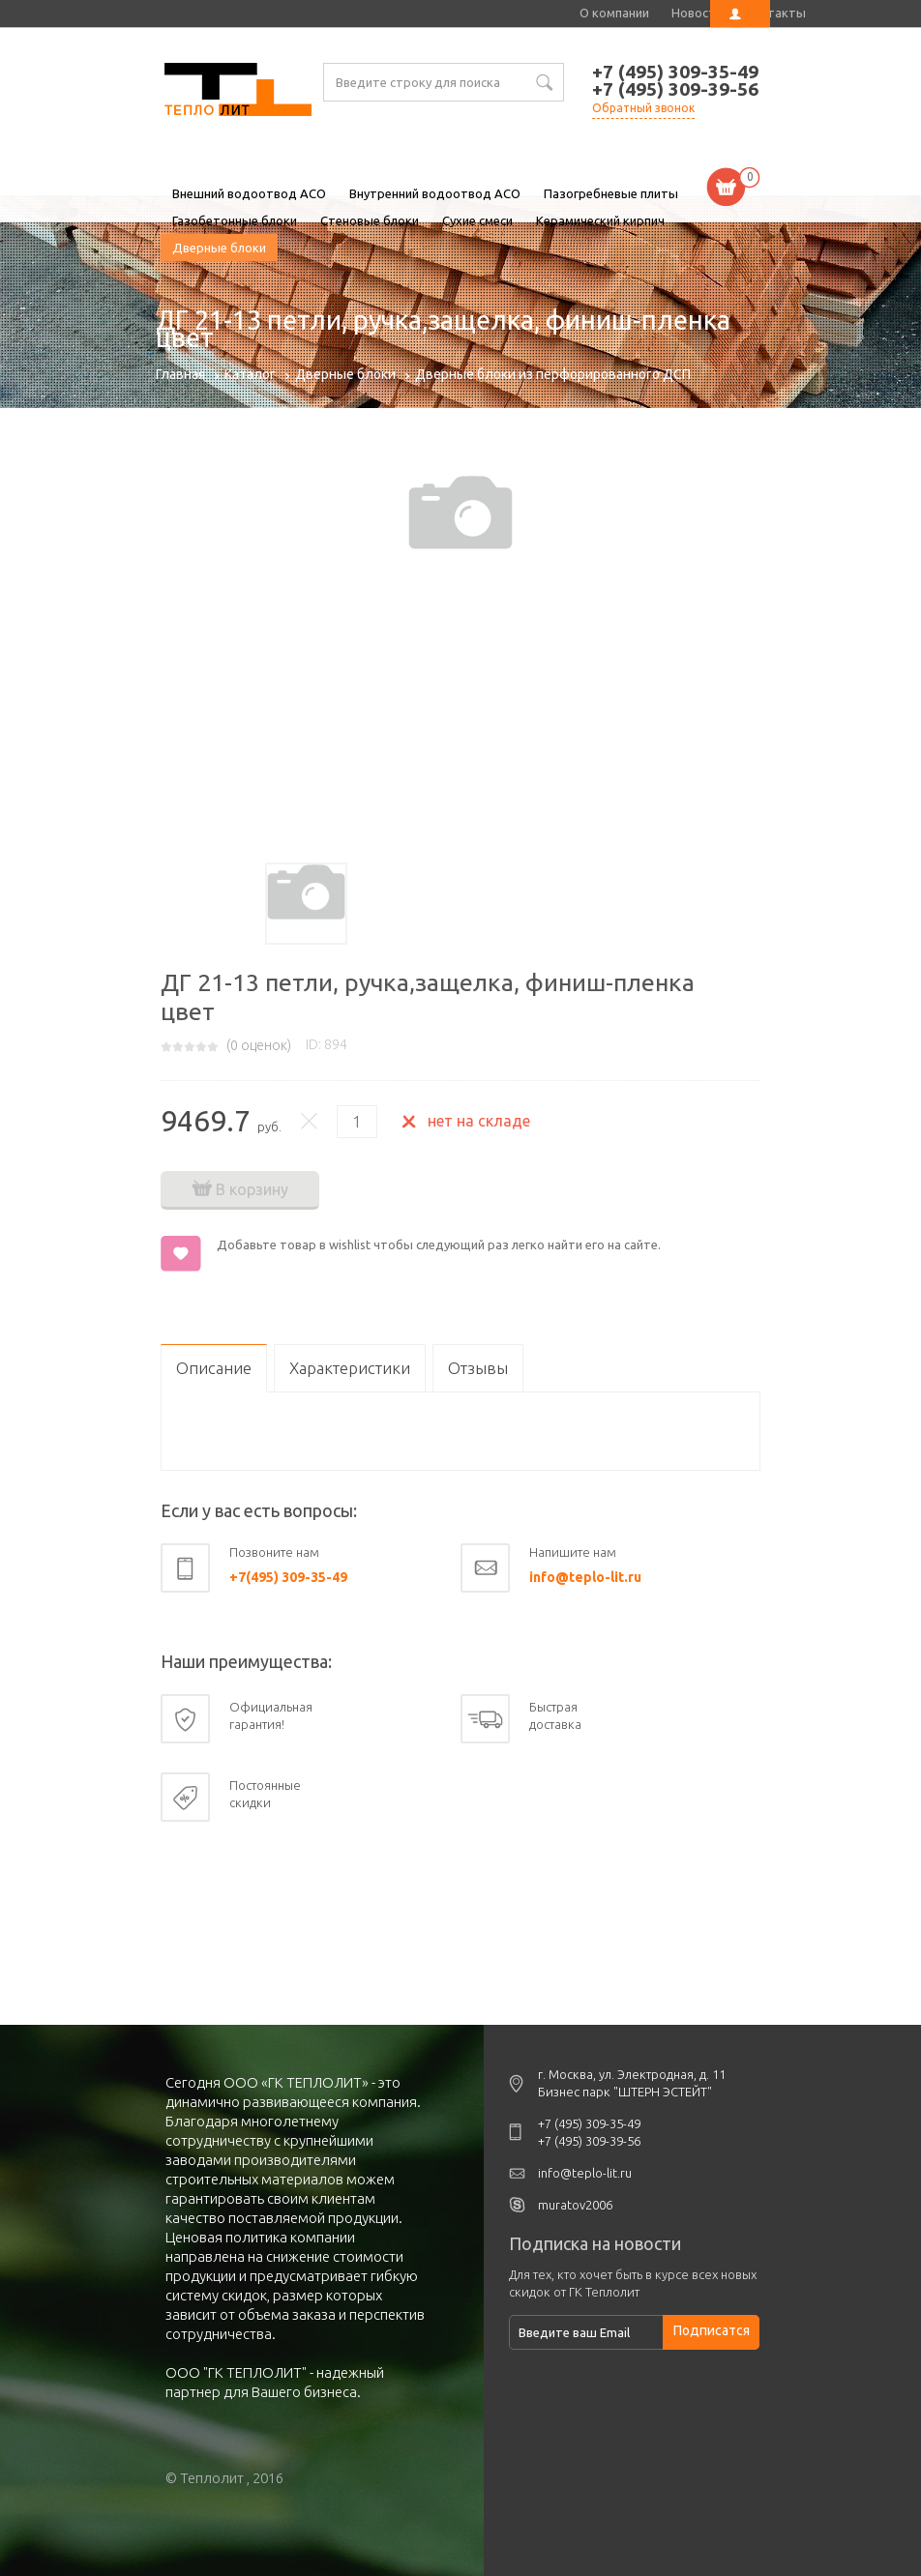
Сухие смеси (477, 220)
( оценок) (258, 1045)
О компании (614, 12)
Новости (697, 12)
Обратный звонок (643, 108)
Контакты (775, 12)
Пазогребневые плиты (611, 193)
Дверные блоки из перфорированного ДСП (553, 374)
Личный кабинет (740, 13)
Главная (180, 374)
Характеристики (349, 1368)
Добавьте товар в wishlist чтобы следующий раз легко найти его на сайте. (439, 1244)
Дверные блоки (219, 247)
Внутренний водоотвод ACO (434, 193)
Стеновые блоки (369, 220)
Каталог (250, 374)
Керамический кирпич (600, 220)
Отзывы (478, 1368)
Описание (214, 1368)
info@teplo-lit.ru (585, 1577)
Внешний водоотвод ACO (249, 193)
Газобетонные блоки (234, 220)
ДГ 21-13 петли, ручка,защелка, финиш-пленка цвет (238, 92)
